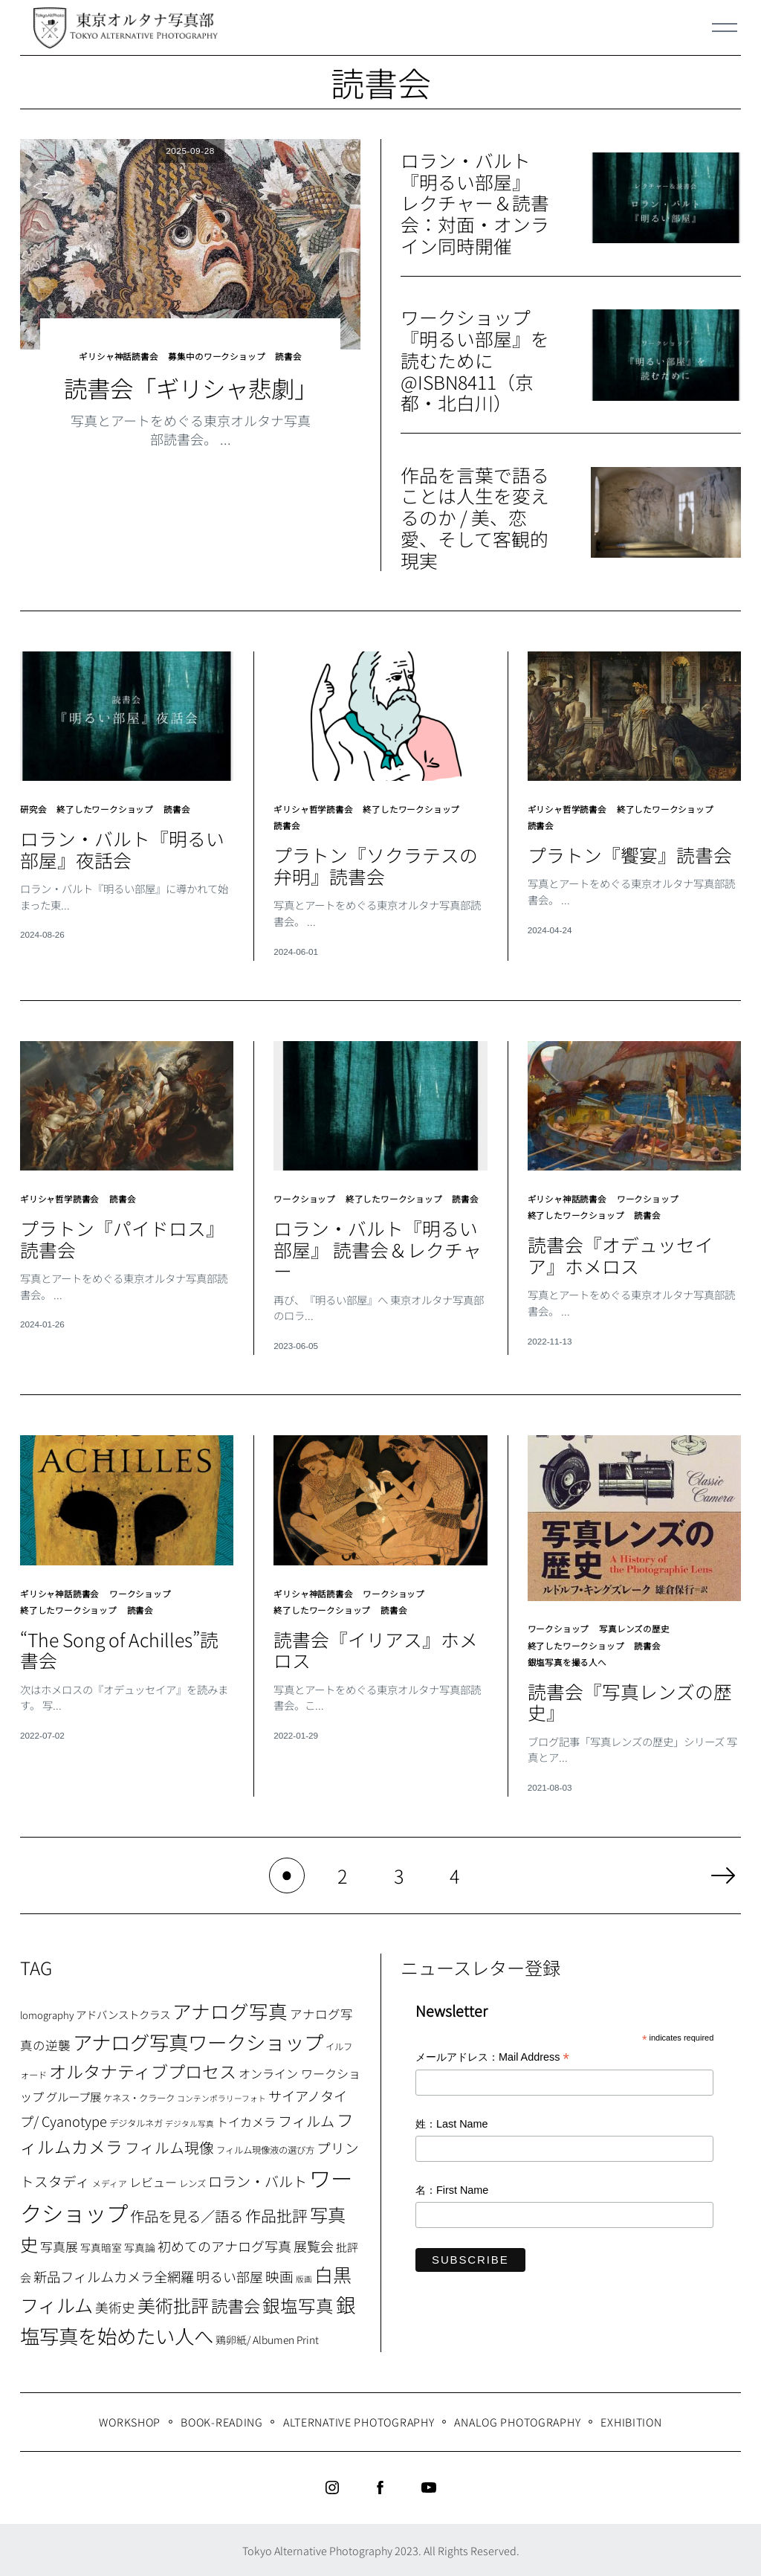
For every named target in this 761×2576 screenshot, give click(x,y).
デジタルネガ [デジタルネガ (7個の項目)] (136, 2121)
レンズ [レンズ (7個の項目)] (192, 2182)
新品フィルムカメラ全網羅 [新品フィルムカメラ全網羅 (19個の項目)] (113, 2274)
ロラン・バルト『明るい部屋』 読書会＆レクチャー (377, 1255)
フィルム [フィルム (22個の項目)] (306, 2119)
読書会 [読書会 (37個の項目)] (235, 2304)
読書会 (296, 355)
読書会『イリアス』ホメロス (375, 1650)
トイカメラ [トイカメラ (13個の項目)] (246, 2120)
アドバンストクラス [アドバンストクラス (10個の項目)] (123, 2012)
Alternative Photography (359, 2419)
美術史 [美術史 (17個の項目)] (115, 2305)
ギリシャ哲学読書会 (316, 807)
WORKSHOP (130, 2419)
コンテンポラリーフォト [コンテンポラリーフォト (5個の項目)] (221, 2096)
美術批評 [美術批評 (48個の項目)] (173, 2303)
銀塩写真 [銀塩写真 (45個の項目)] (298, 2303)
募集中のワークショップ (218, 355)
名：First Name (451, 2189)
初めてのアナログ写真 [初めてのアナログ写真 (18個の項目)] (224, 2244)
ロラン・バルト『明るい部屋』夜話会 (122, 846)
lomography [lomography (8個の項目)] (47, 2013)
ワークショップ (306, 1191)
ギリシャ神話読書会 (113, 355)
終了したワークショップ (111, 807)
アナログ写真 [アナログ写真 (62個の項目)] (230, 2009)
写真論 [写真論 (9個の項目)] (139, 2245)
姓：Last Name (451, 2122)
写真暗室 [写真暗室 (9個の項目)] (101, 2245)
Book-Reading (222, 2419)
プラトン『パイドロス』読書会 (122, 1230)
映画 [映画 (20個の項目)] (279, 2274)
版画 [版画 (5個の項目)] (304, 2277)
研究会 (34, 807)
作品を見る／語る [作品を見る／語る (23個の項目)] (186, 2214)
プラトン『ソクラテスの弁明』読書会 (375, 860)
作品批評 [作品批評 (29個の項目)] (276, 2214)
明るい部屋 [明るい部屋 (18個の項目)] (229, 2274)
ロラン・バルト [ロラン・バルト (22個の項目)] (257, 2179)
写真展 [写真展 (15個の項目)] (59, 2245)
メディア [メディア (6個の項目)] (109, 2181)
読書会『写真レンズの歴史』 (629, 1699)
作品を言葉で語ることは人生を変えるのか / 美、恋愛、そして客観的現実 (475, 517)
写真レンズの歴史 (642, 1633)
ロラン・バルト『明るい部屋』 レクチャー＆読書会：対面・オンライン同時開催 (475, 202)
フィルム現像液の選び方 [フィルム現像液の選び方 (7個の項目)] (265, 2148)
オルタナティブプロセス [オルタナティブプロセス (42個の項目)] (142, 2069)
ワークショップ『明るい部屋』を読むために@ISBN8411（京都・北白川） (475, 359)
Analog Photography (517, 2419)
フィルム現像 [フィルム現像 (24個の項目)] (169, 2146)
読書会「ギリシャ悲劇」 (191, 385)
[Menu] (724, 27)
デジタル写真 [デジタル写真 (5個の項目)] (189, 2122)
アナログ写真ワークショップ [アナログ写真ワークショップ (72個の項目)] (198, 2040)
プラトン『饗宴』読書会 (630, 849)
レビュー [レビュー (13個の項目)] (153, 2180)
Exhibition (630, 2419)
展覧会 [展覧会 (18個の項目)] (314, 2244)
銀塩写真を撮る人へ (570, 1661)
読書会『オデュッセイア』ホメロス (634, 1244)
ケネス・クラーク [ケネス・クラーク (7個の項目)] (139, 2096)
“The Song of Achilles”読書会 (121, 1650)
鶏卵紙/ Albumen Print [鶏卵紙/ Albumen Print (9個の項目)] (267, 2338)
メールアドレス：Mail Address (492, 2056)
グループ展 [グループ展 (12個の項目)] (73, 2095)
